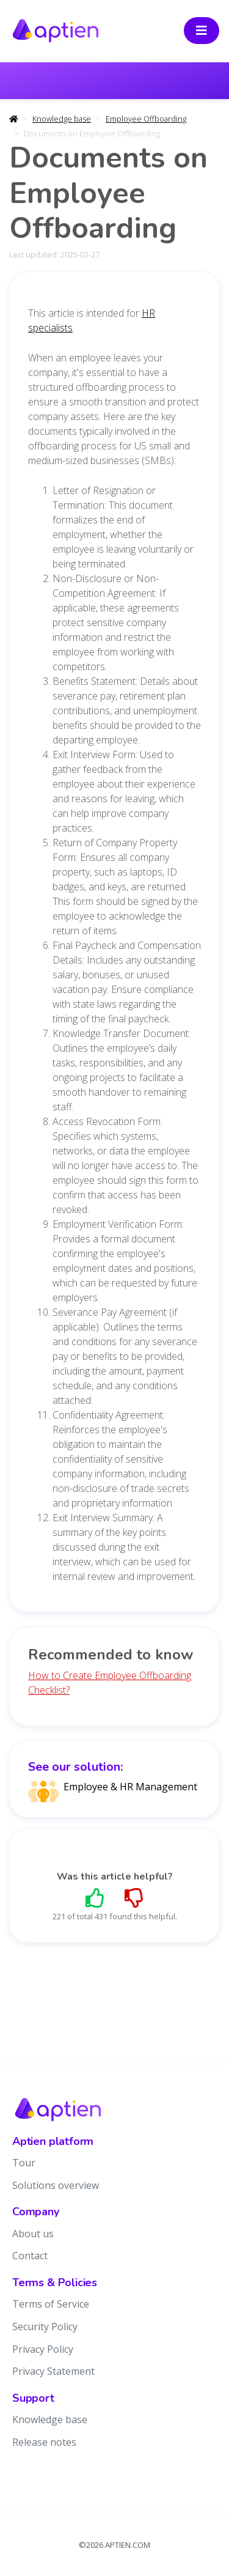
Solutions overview (55, 2185)
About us (33, 2233)
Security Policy (45, 2326)
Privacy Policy (42, 2349)
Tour (23, 2162)
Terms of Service (50, 2304)
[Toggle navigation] (201, 30)
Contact (30, 2255)
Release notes (44, 2442)
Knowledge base (61, 118)
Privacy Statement (53, 2371)
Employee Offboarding (146, 118)
